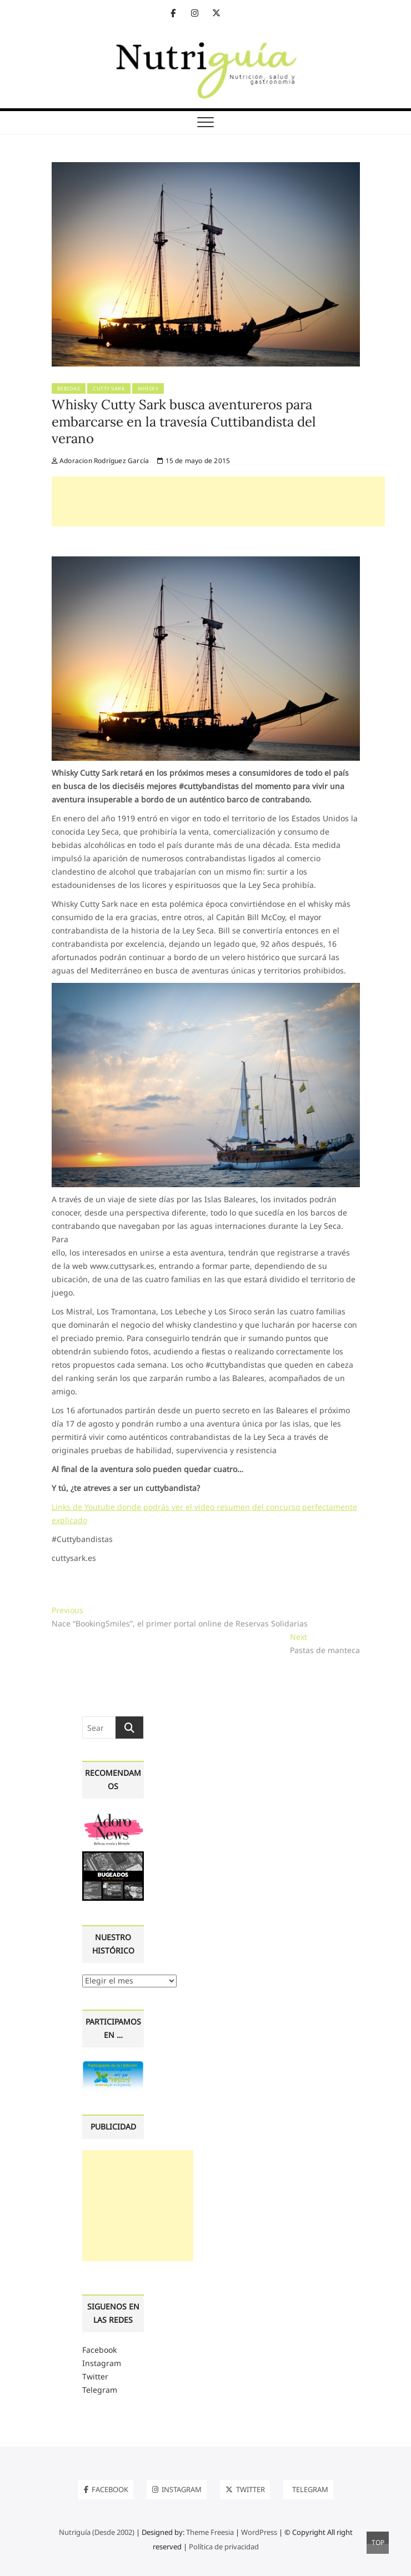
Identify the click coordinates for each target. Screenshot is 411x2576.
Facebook (99, 2349)
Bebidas (69, 388)
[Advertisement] (218, 501)
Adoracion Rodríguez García (100, 460)
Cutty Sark (109, 388)
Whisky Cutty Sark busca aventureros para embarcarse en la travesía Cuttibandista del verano (184, 421)
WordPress (259, 2532)
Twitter (95, 2376)
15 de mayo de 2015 (193, 460)
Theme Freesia (210, 2532)
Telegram (99, 2389)
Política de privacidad (224, 2547)
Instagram (101, 2363)
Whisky (148, 388)
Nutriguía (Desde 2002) (96, 2532)
